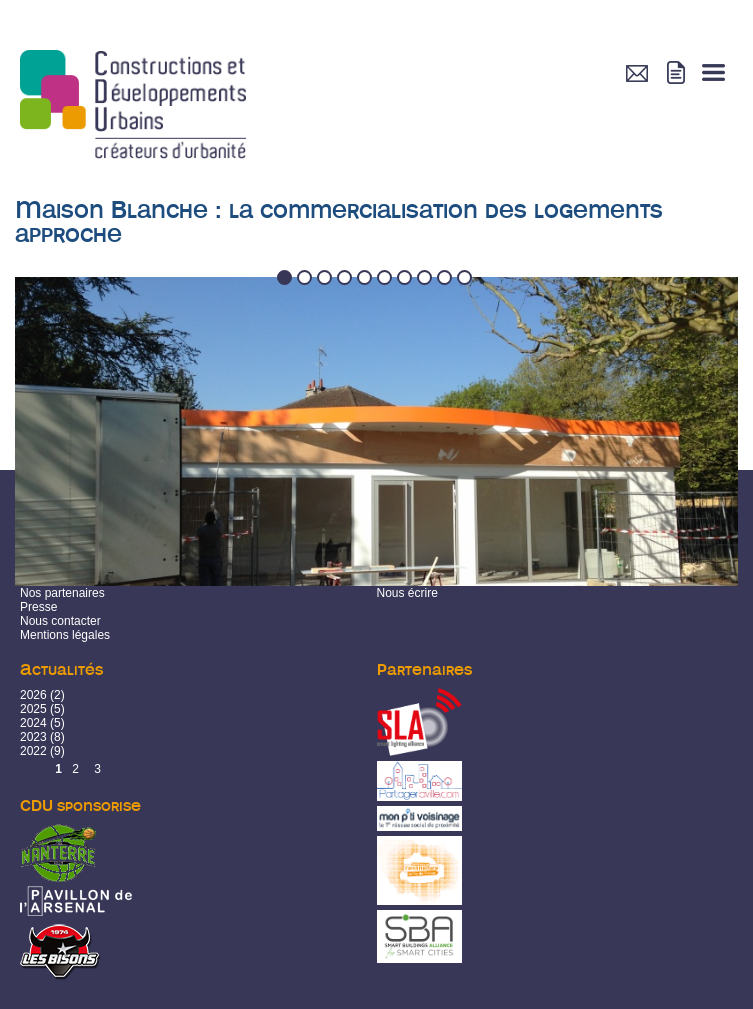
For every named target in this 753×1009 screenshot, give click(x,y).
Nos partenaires (62, 593)
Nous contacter (60, 621)
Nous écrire (407, 593)
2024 (33, 723)
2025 (33, 709)
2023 (33, 737)
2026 (33, 695)
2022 (33, 751)
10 (465, 278)
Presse (38, 607)
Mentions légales (65, 635)
